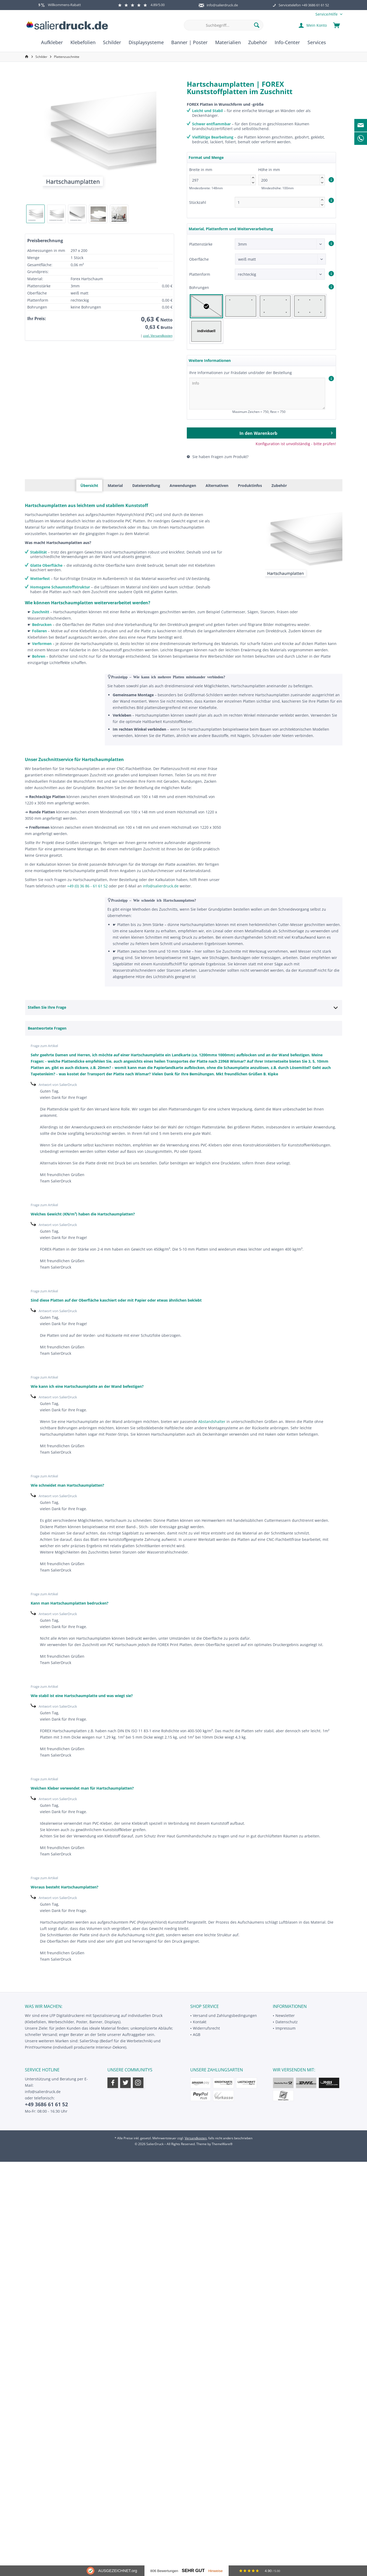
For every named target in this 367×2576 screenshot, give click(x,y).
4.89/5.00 (141, 4)
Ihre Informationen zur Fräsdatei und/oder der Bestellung (240, 372)
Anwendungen (183, 485)
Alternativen (217, 485)
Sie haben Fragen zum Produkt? (217, 456)
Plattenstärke (200, 244)
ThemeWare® (222, 2144)
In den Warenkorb (286, 432)
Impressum (285, 2028)
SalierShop (89, 2040)
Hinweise (215, 2571)
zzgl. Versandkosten (158, 335)
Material (115, 485)
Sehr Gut (193, 2570)
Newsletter (285, 2015)
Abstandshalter (211, 1421)
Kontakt (199, 2021)
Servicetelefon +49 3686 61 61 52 (304, 5)
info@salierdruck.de (222, 5)
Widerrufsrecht (206, 2028)
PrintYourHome (38, 2047)
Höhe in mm (291, 176)
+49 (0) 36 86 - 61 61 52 (87, 885)
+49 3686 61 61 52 (46, 2104)
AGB (196, 2034)
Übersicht (89, 485)
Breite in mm (222, 176)
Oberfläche (199, 259)
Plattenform (199, 274)
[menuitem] (326, 14)
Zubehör (279, 485)
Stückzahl (198, 202)
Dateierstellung (146, 485)
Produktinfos (250, 485)
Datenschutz (286, 2021)
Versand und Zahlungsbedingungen (225, 2015)
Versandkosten (196, 2138)
